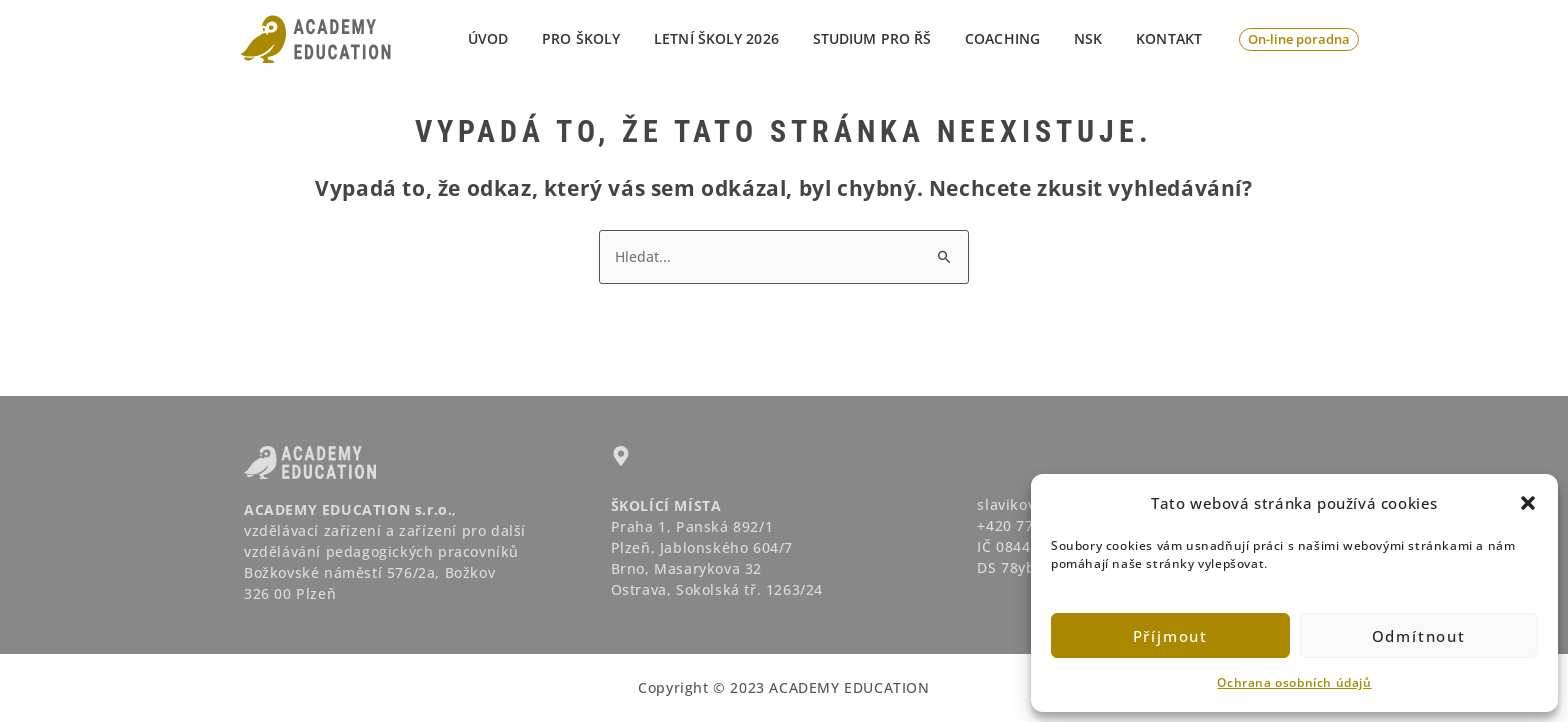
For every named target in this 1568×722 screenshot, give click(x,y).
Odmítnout (1419, 636)
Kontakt (1172, 38)
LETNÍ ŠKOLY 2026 (743, 38)
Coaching (1017, 38)
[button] (1528, 503)
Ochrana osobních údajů (1294, 682)
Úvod (527, 38)
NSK (1097, 38)
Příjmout (1170, 636)
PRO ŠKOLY (614, 38)
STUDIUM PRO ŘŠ (893, 38)
